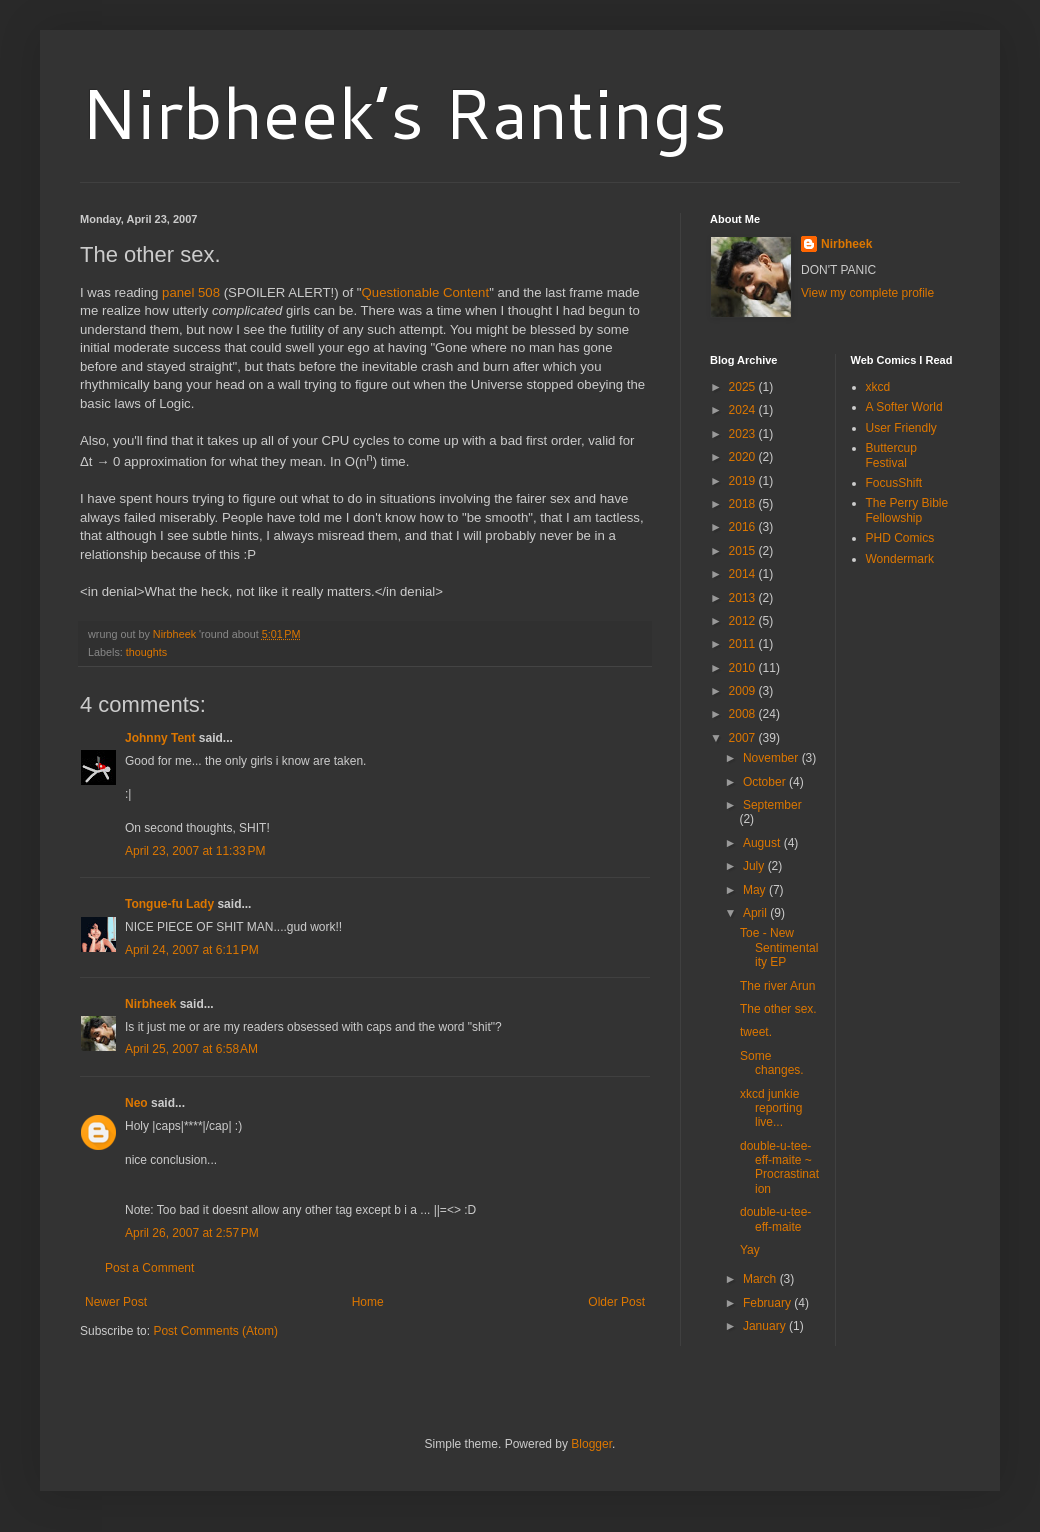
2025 (744, 387)
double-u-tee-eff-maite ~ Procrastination (779, 1167)
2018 (744, 504)
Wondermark (900, 559)
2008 (744, 714)
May (756, 890)
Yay (750, 1250)
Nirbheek (150, 1004)
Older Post (616, 1302)
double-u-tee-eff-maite (775, 1219)
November (772, 758)
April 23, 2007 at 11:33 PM (195, 851)
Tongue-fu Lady (169, 904)
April (756, 913)
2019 (744, 481)
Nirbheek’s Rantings (403, 112)
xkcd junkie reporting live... (771, 1108)
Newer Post (116, 1302)
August (763, 843)
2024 (744, 410)
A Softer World (904, 407)
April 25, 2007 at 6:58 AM (191, 1049)
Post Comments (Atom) (215, 1331)
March (761, 1279)
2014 (744, 574)
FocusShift (894, 483)
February (768, 1303)
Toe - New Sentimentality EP (779, 947)
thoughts (146, 652)
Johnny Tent (160, 738)
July (755, 866)
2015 (744, 551)
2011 (744, 644)
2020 (744, 457)
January (766, 1326)
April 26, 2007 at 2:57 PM (192, 1233)
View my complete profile (867, 293)
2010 (744, 668)
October (766, 782)
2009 (744, 691)
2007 (744, 738)
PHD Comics (900, 538)
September (772, 805)
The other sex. (778, 1009)
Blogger (591, 1444)
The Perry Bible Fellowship (907, 510)
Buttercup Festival (891, 455)
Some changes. (772, 1063)
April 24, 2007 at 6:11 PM (192, 950)
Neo (136, 1103)
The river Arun (777, 986)
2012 (744, 621)
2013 (744, 598)
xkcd (878, 387)
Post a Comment (149, 1268)
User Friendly (901, 428)
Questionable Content (426, 292)
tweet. (756, 1032)
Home (368, 1302)
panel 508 (191, 292)
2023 (744, 434)
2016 (744, 527)
